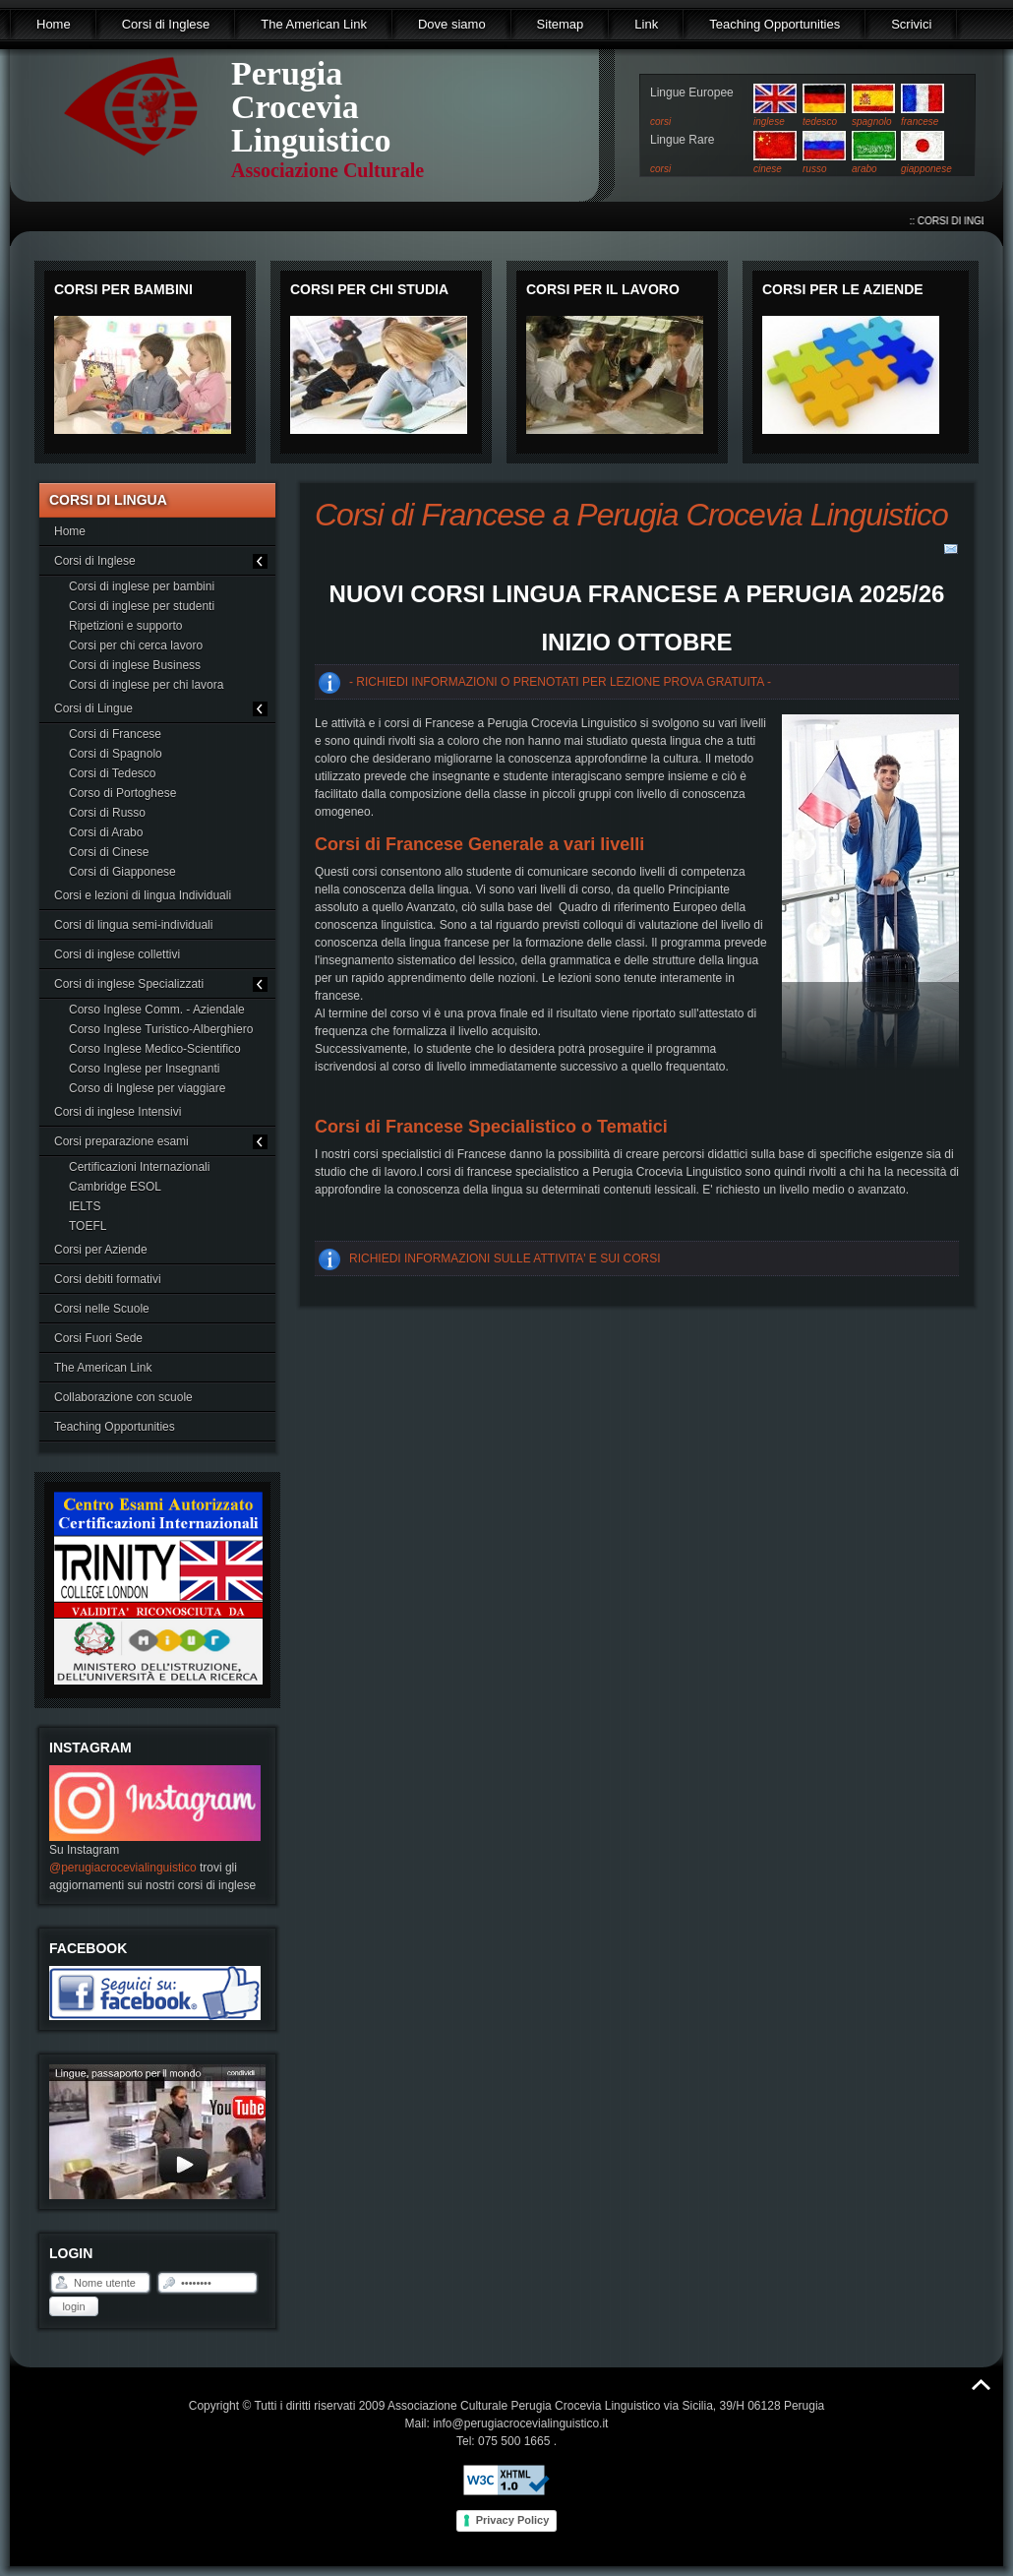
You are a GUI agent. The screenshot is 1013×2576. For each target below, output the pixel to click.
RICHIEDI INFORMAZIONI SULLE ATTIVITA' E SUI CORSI (505, 1258)
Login (73, 2306)
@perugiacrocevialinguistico (123, 1867)
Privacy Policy (513, 2520)
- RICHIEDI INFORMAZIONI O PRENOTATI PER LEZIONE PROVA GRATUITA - (560, 682)
